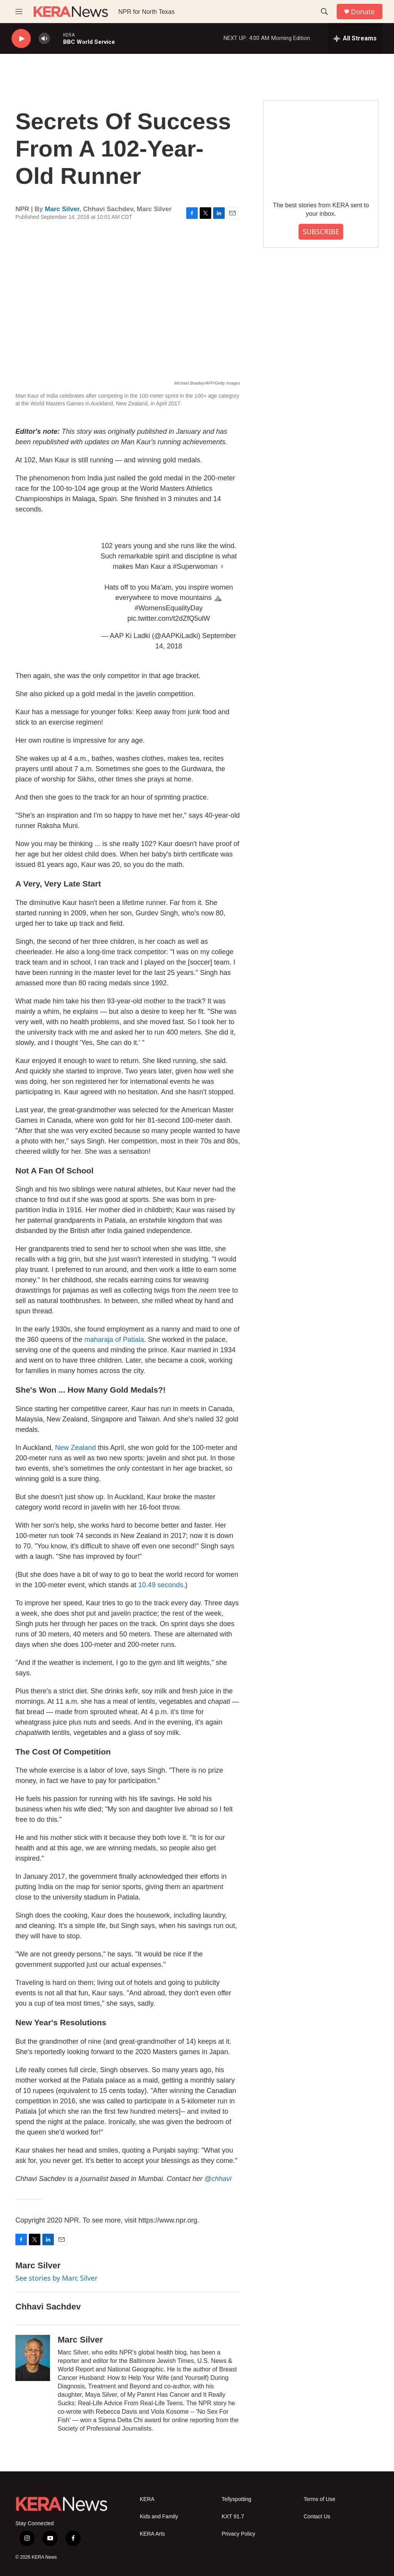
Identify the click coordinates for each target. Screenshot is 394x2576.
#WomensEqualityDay (169, 608)
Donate (363, 12)
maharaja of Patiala (114, 1339)
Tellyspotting (236, 2499)
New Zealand (75, 1447)
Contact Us (317, 2516)
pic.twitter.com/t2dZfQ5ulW (168, 618)
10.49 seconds (160, 1585)
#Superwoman (195, 566)
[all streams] (354, 38)
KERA (147, 2499)
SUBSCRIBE (320, 231)
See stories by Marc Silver (56, 2278)
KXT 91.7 (233, 2516)
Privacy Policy (238, 2534)
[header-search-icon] (324, 11)
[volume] (44, 38)
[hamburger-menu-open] (19, 11)
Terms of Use (319, 2499)
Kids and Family (159, 2516)
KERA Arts (152, 2534)
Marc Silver (62, 209)
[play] (21, 38)
